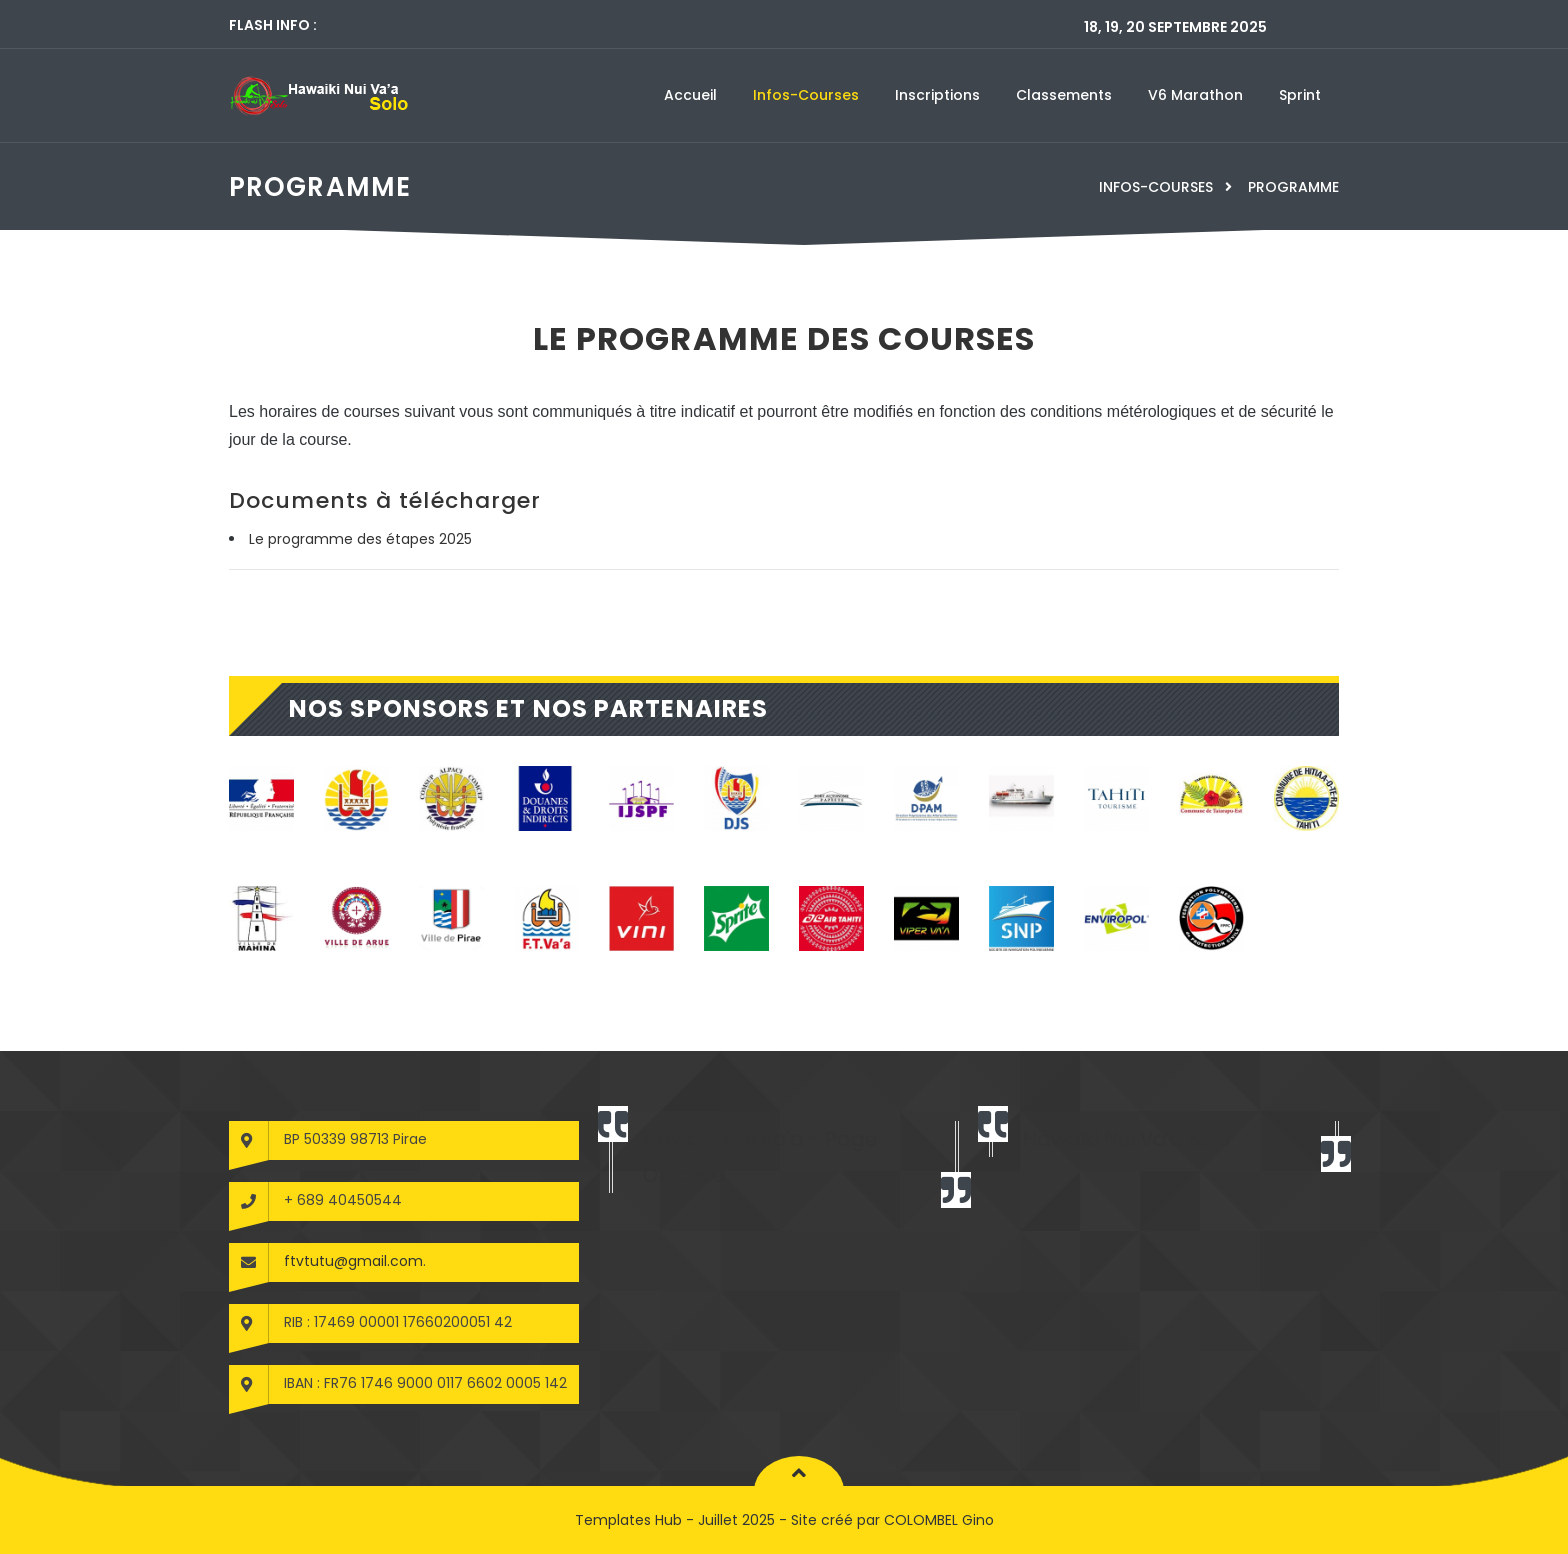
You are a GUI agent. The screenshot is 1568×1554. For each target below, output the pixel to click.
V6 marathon (1195, 95)
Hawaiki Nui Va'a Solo (1127, 1139)
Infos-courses (806, 95)
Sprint (1300, 95)
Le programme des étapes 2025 (360, 539)
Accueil (690, 95)
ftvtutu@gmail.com (353, 1261)
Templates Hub (628, 1520)
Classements (1064, 95)
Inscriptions (937, 95)
